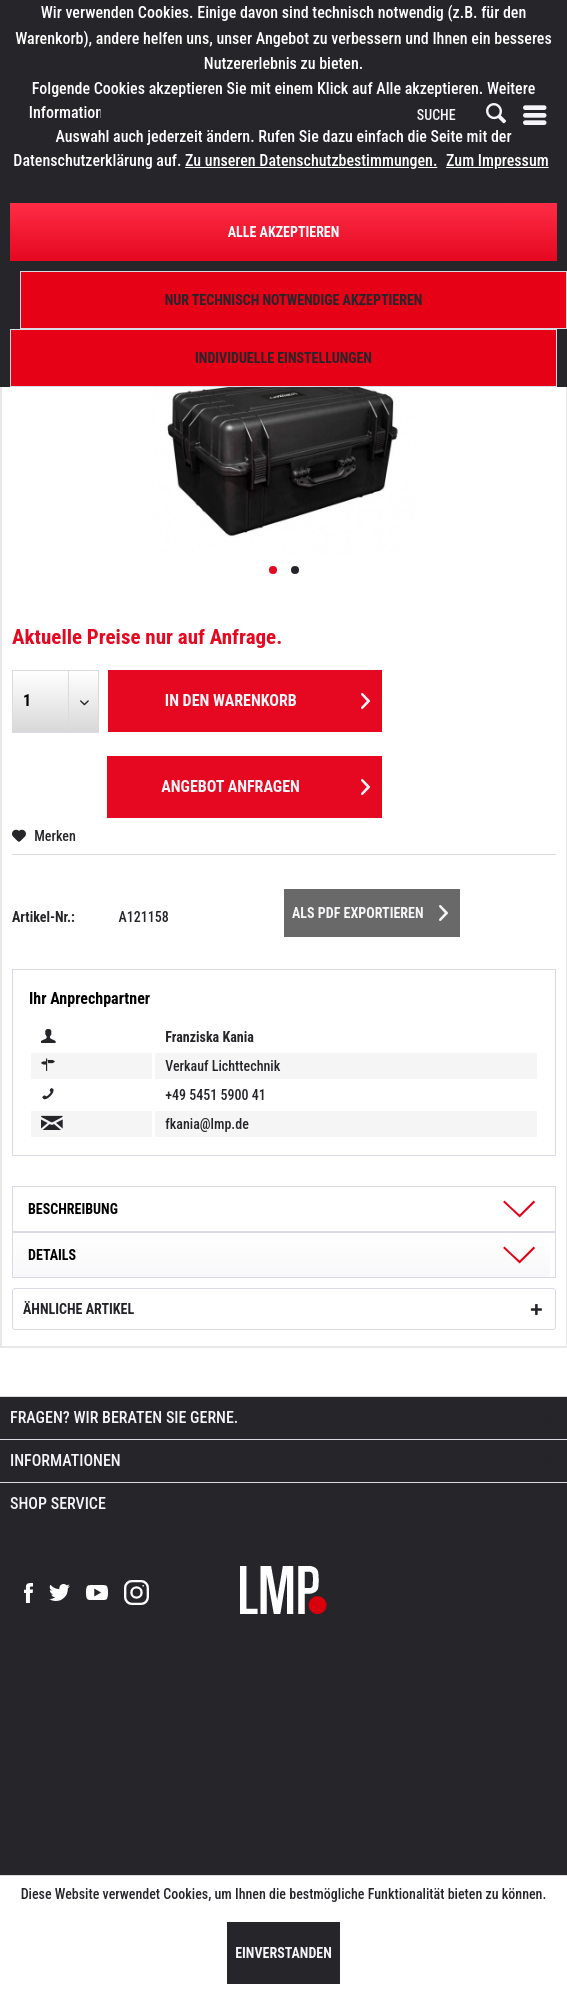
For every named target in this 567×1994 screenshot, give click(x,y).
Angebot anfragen (265, 783)
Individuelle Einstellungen (283, 358)
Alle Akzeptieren (284, 232)
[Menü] (539, 116)
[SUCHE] (460, 116)
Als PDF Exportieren (370, 909)
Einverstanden (283, 1953)
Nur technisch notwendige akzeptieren (294, 300)
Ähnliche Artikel (78, 1309)
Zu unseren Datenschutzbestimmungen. (311, 160)
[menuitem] (539, 116)
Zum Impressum (497, 160)
